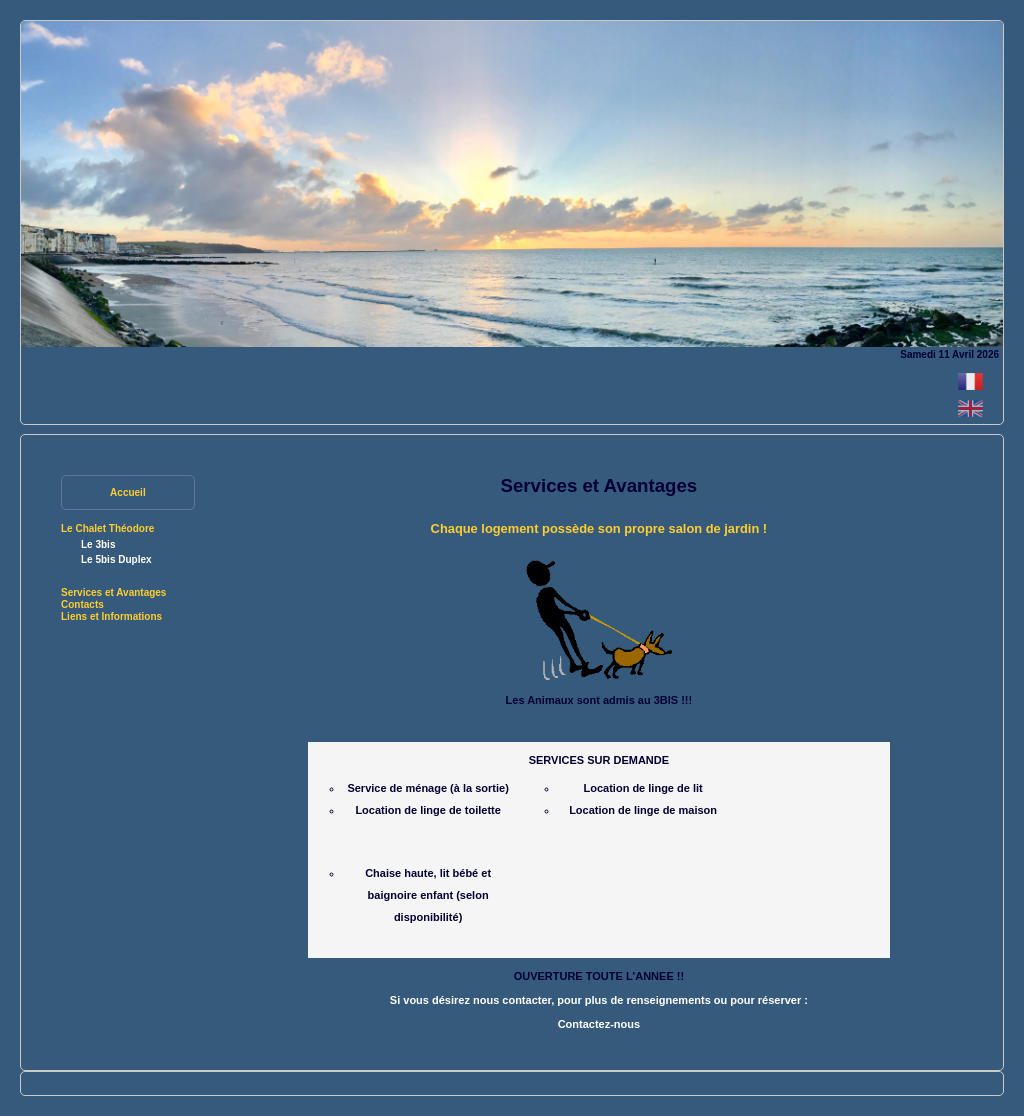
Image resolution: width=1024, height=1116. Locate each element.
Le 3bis (98, 544)
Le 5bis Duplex (116, 559)
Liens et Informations (111, 616)
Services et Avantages (113, 592)
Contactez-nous (599, 1024)
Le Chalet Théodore (107, 528)
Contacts (82, 604)
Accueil (128, 492)
